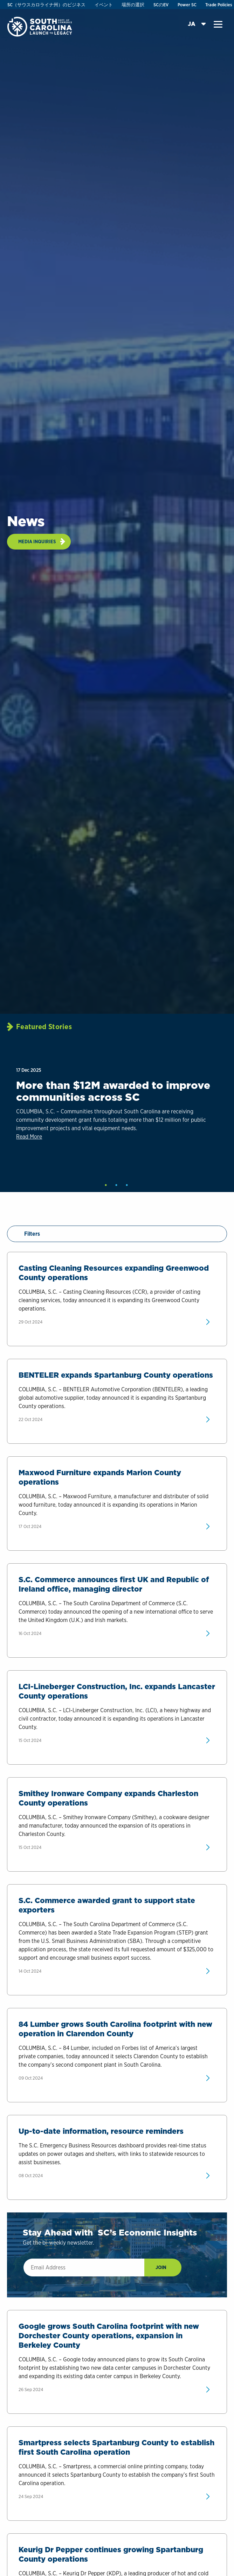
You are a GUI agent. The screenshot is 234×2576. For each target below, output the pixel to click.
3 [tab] (126, 1185)
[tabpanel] (116, 1115)
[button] (218, 24)
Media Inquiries (37, 541)
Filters (27, 1233)
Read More (29, 1136)
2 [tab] (116, 1185)
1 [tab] (105, 1185)
